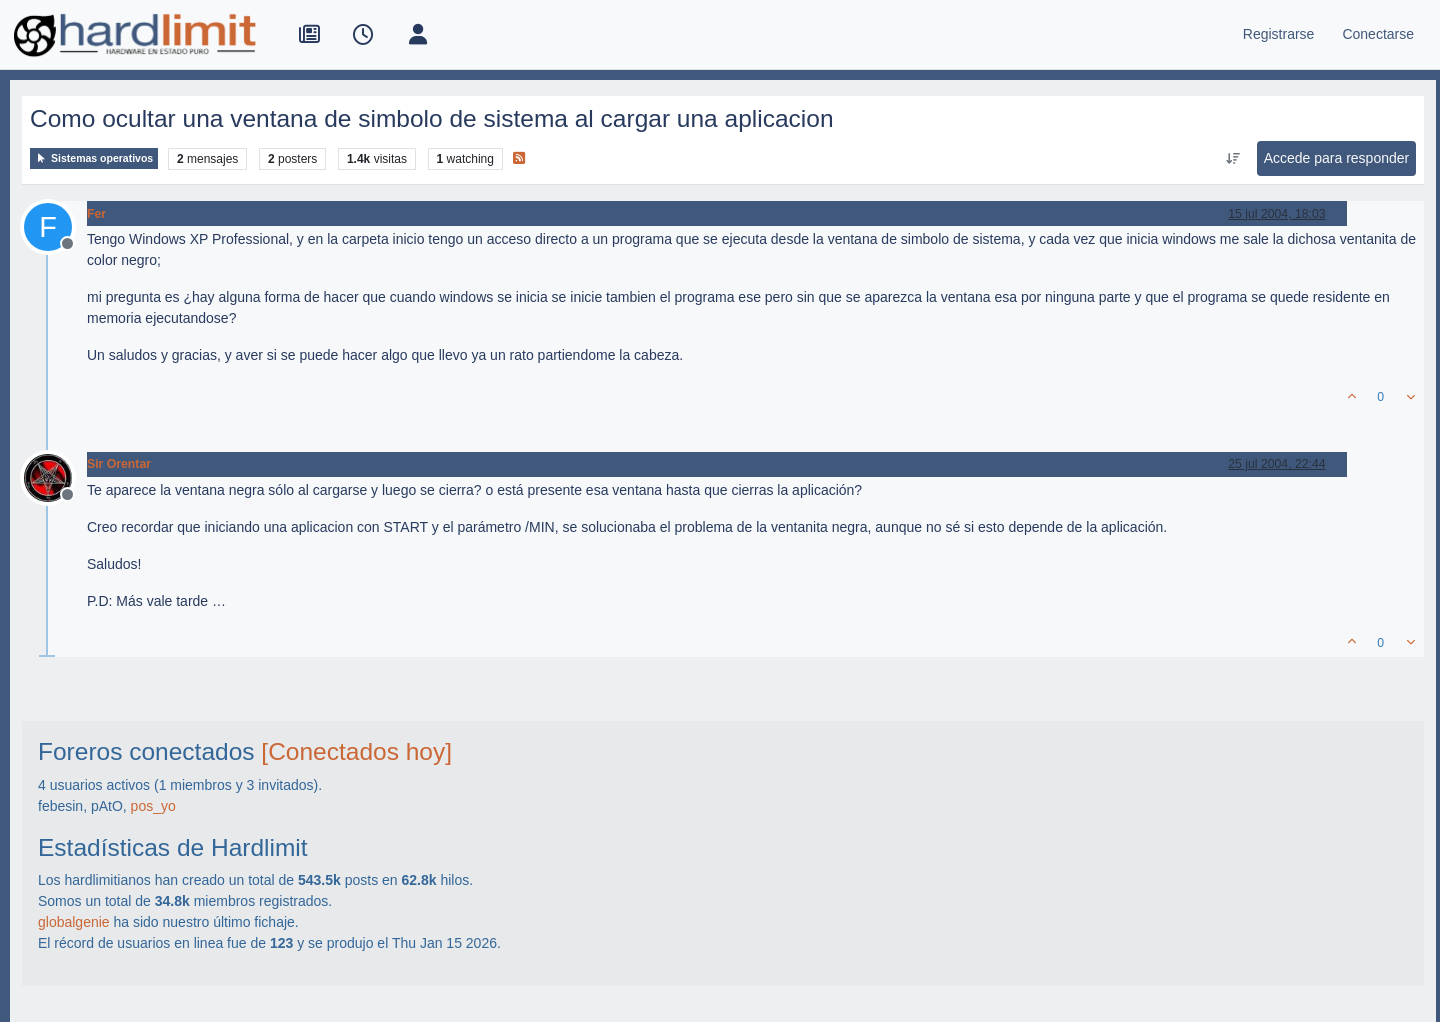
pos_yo (153, 806)
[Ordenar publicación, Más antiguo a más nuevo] (1232, 159)
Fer (96, 214)
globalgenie (74, 922)
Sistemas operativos (94, 158)
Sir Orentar (119, 464)
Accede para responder (1337, 158)
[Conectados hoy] (356, 751)
